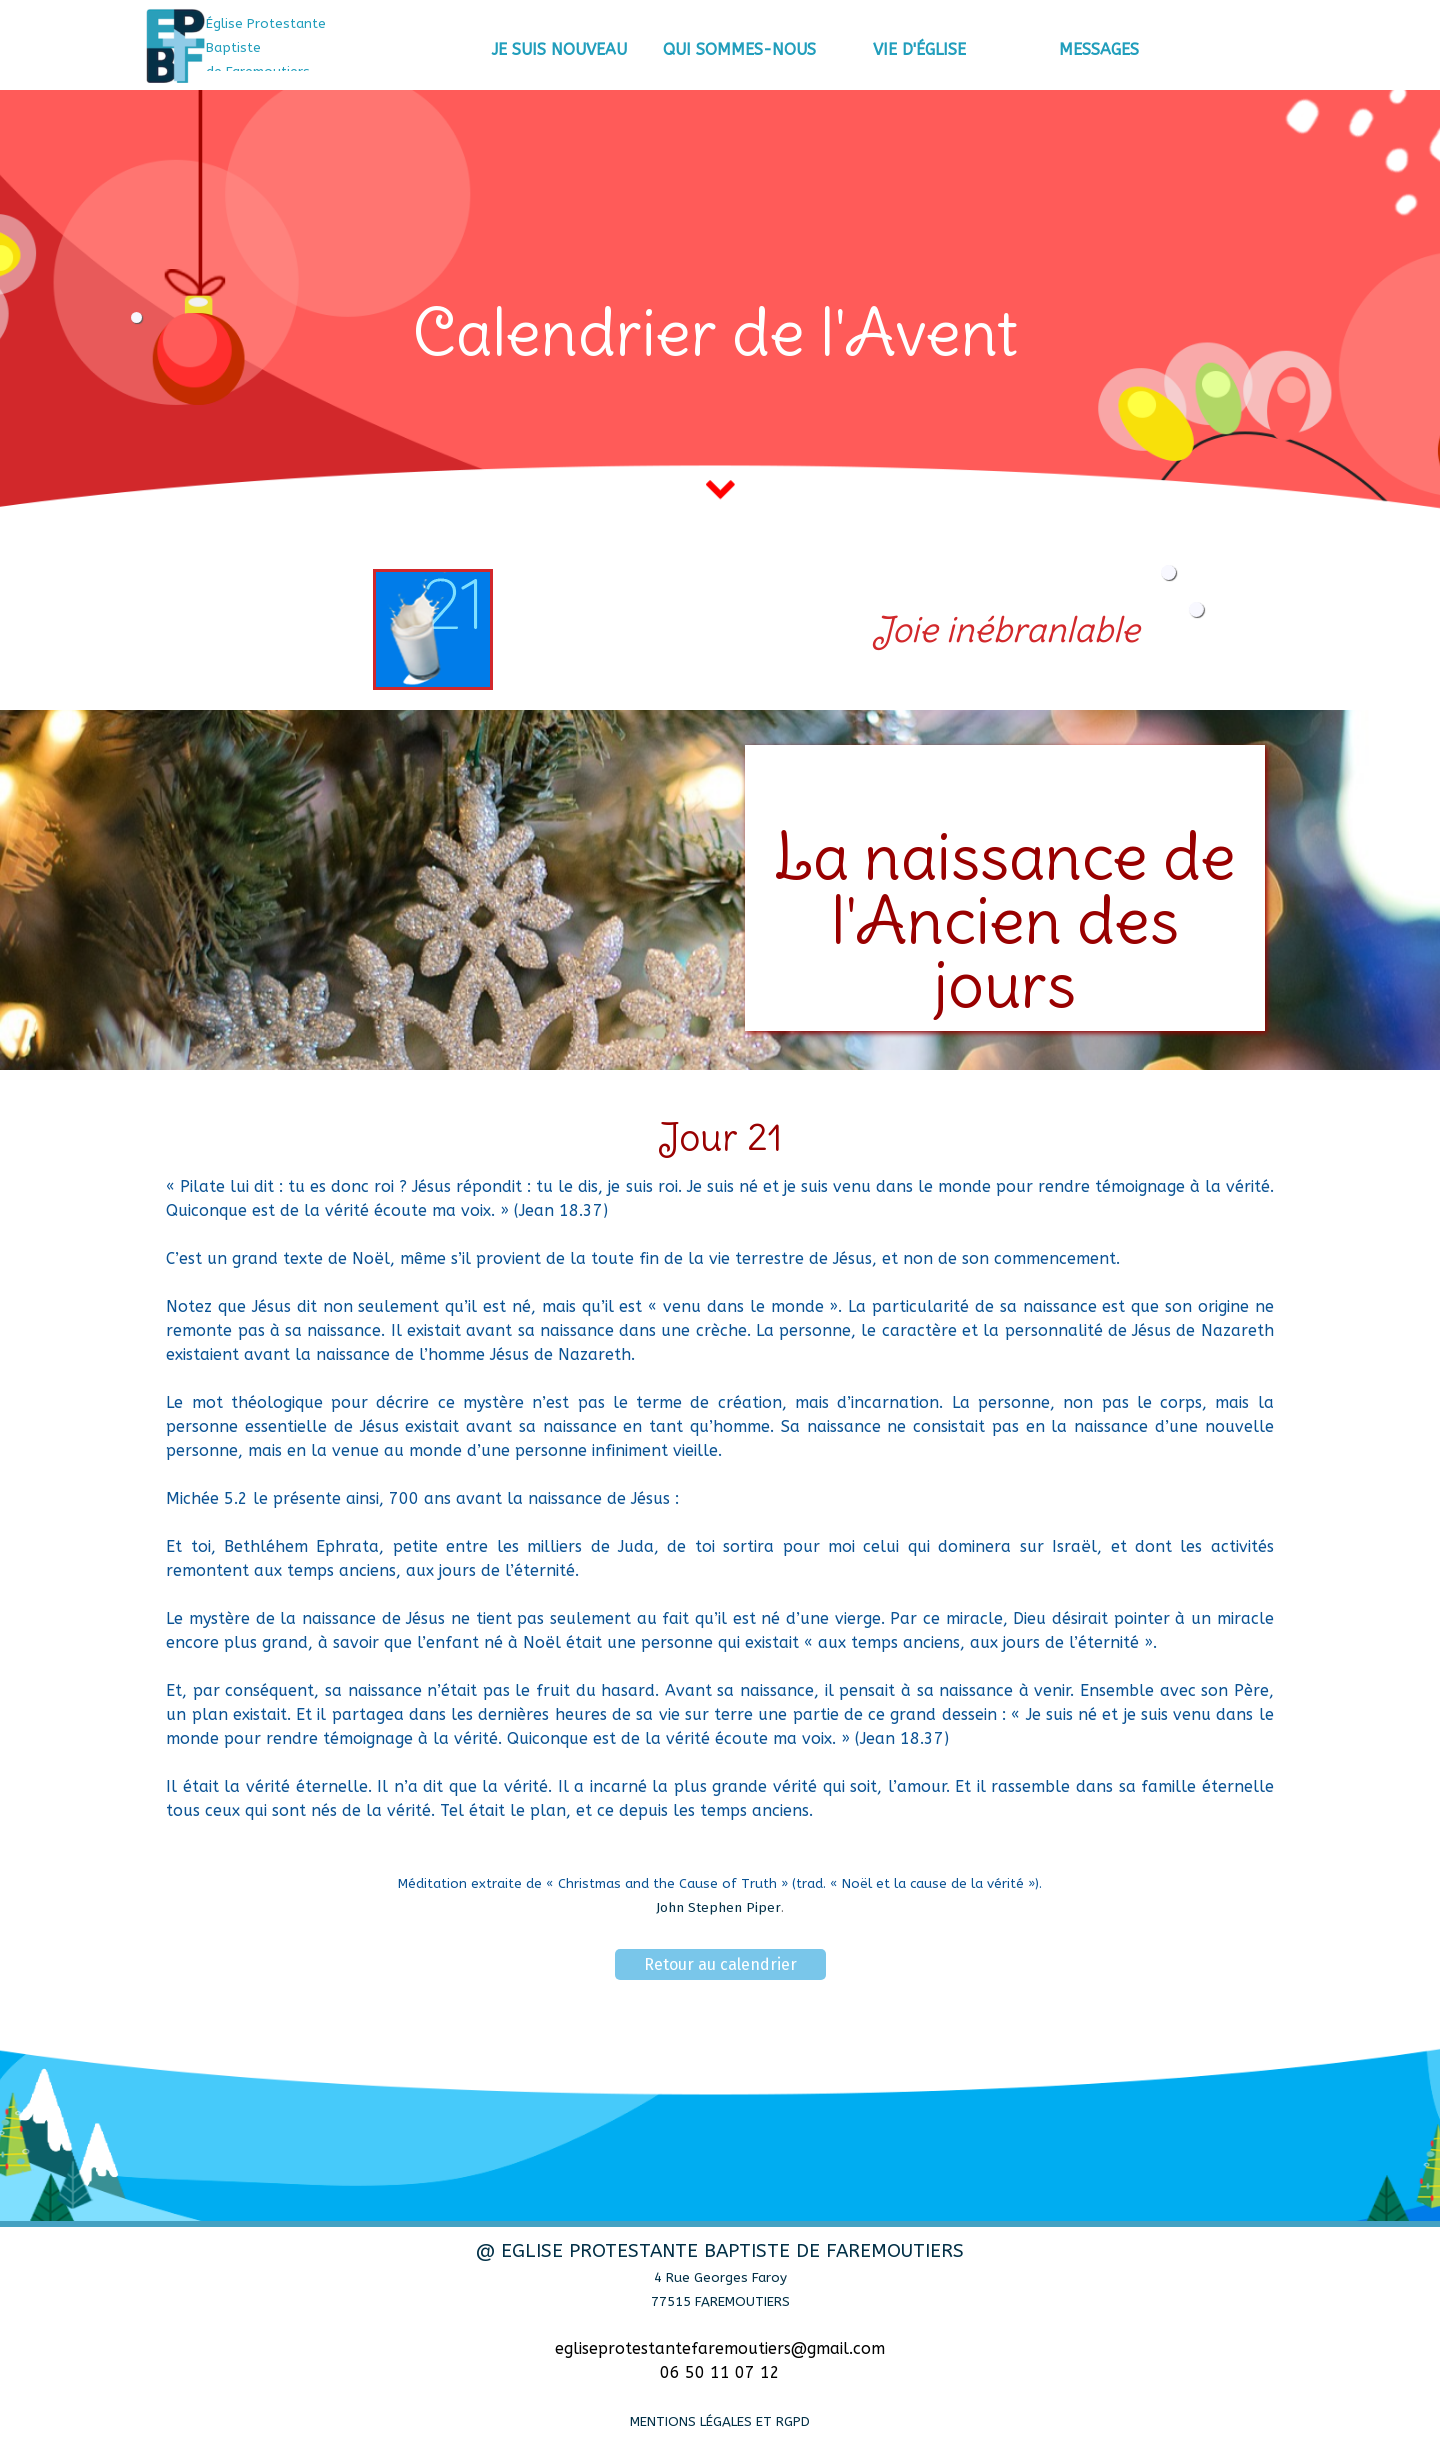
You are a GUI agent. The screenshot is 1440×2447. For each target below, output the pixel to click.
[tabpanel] (295, 47)
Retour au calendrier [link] (720, 1964)
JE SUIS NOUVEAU (559, 49)
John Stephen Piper (718, 1908)
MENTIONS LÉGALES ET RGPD (720, 2421)
